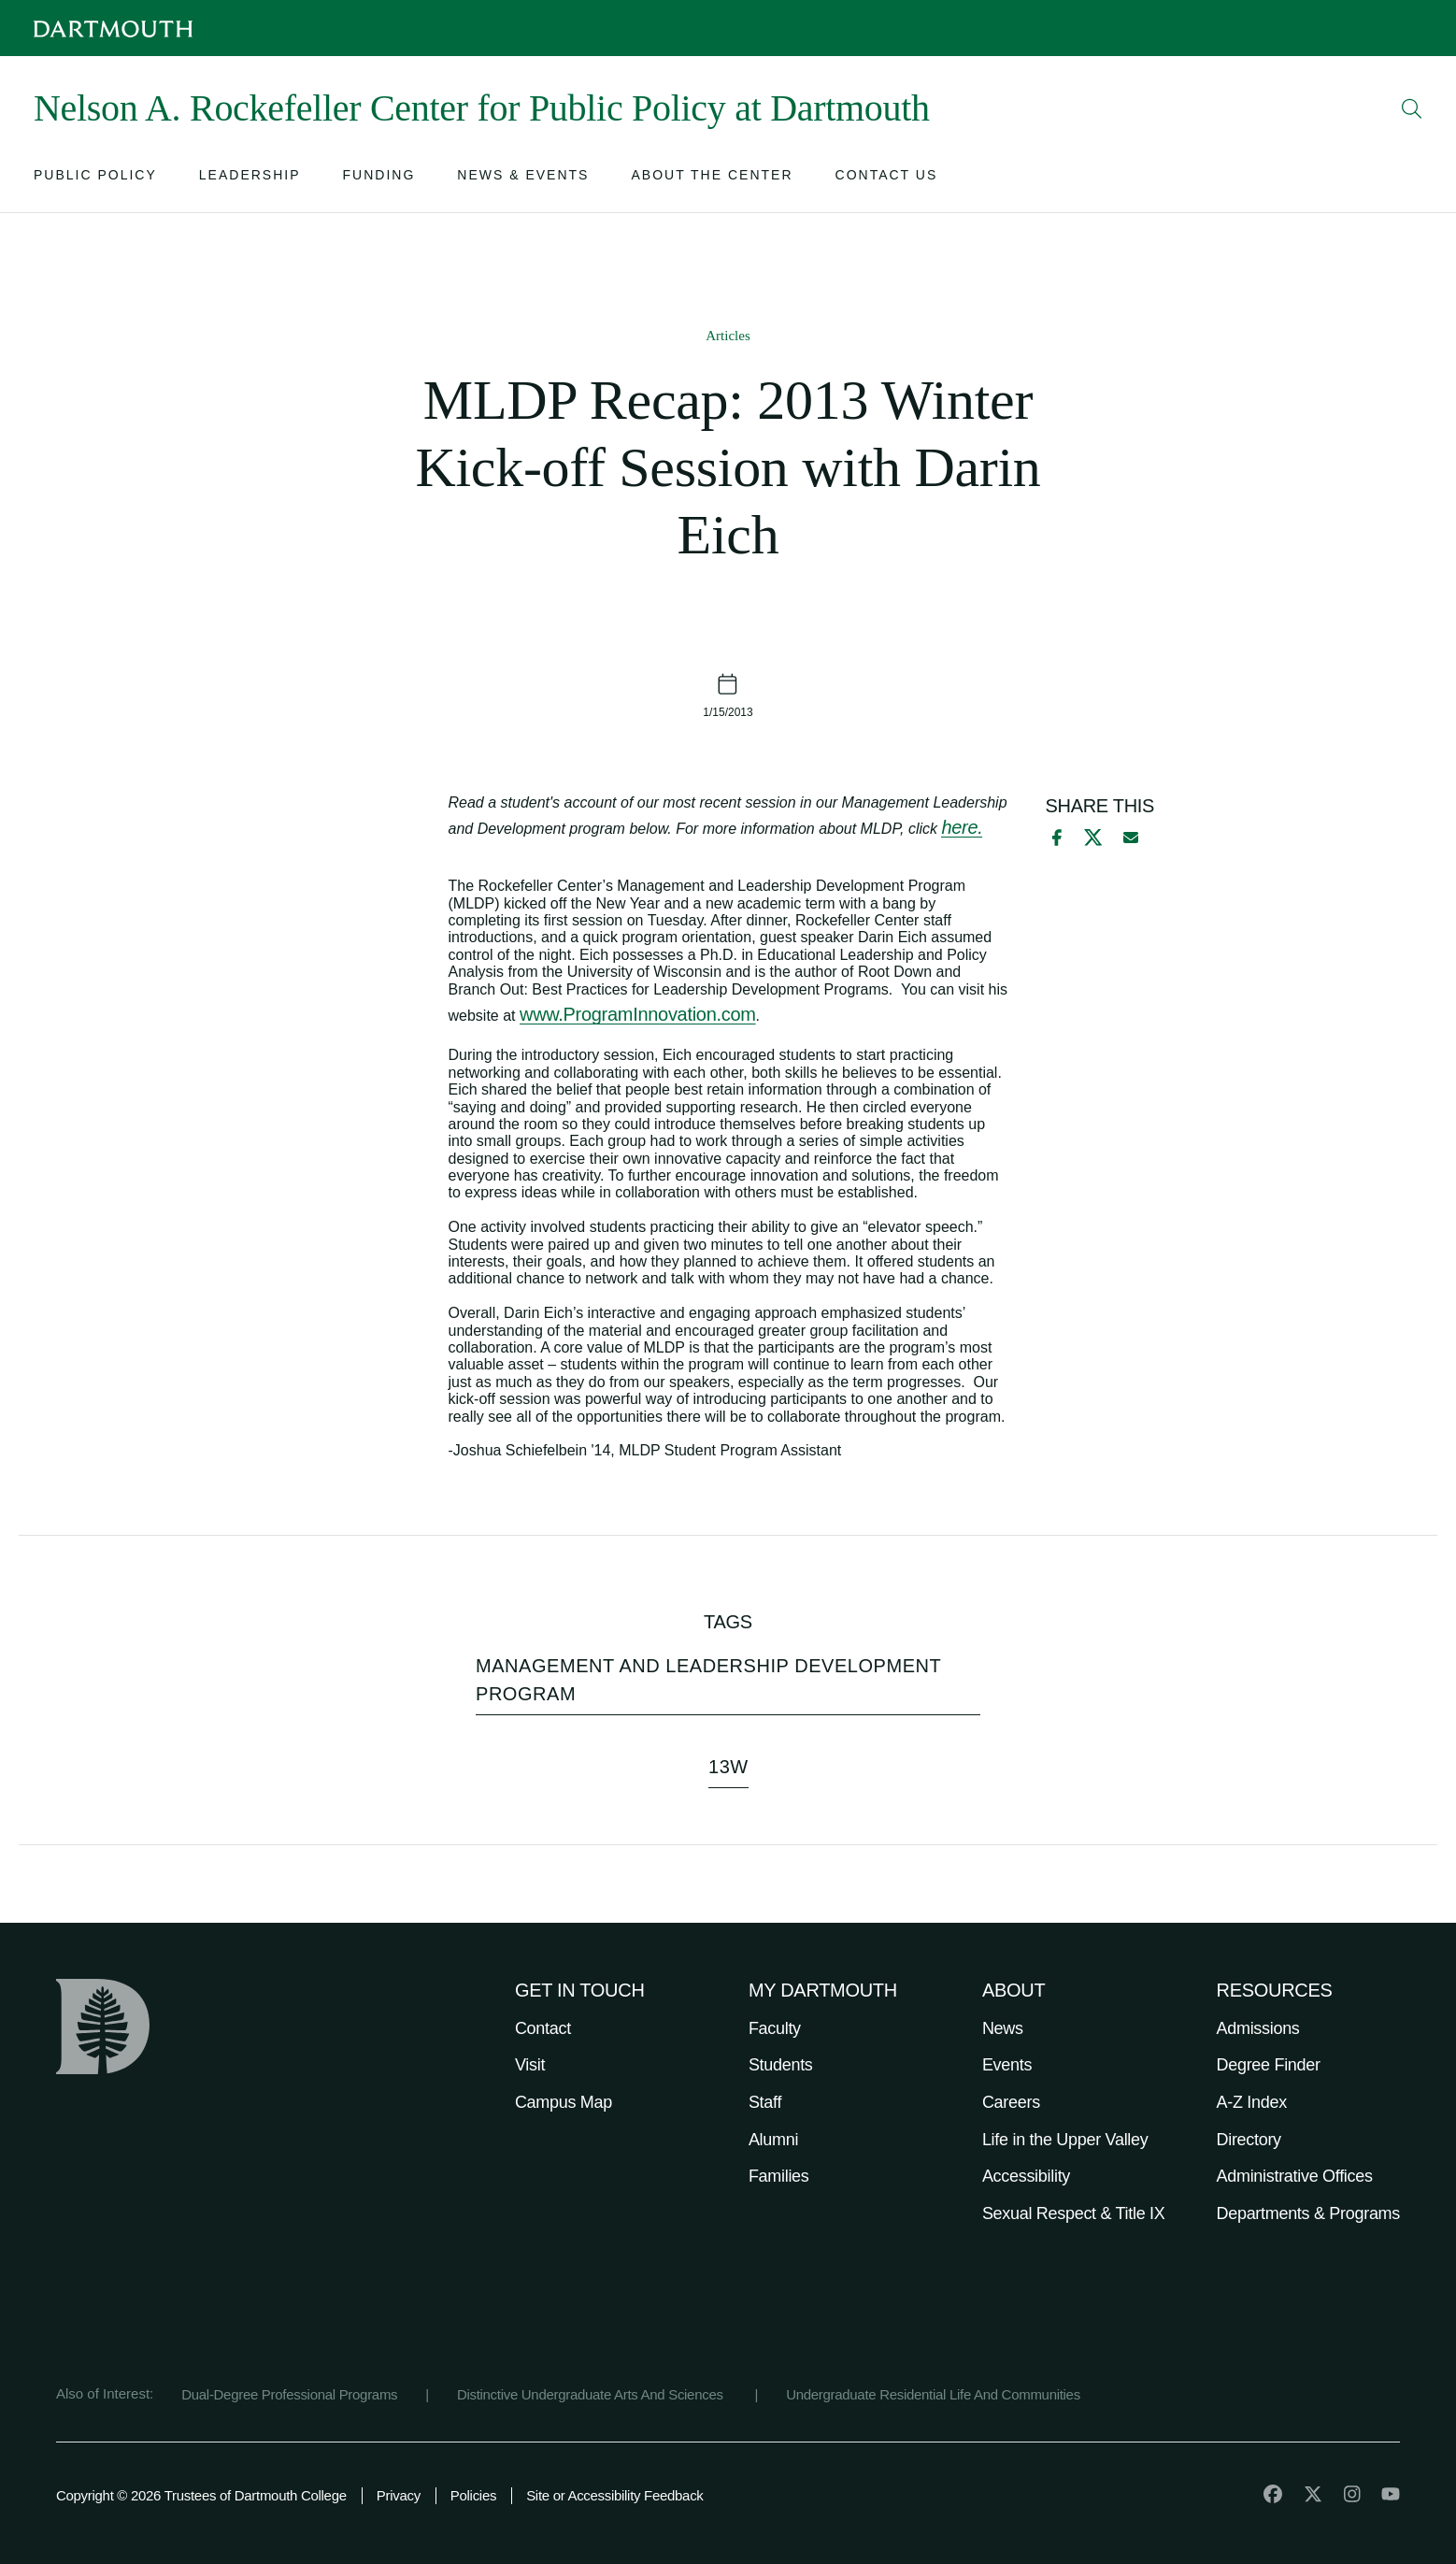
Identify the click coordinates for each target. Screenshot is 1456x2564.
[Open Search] (1412, 108)
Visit (530, 2064)
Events (1007, 2064)
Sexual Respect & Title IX (1073, 2213)
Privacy (399, 2495)
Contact (543, 2028)
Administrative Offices (1295, 2176)
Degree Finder (1268, 2064)
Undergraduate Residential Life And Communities (933, 2394)
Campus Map (563, 2102)
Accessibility (1026, 2176)
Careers (1011, 2102)
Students (781, 2064)
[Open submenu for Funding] (379, 179)
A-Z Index (1252, 2102)
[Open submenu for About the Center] (711, 179)
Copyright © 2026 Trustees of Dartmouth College (201, 2495)
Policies (473, 2495)
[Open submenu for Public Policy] (95, 179)
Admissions (1258, 2028)
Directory (1249, 2139)
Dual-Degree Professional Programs (289, 2394)
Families (779, 2176)
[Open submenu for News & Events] (523, 179)
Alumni (773, 2139)
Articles (727, 335)
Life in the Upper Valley (1065, 2139)
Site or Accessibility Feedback (614, 2495)
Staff (765, 2102)
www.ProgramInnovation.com (638, 1014)
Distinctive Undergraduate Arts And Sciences (592, 2394)
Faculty (775, 2028)
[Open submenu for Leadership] (250, 179)
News (1002, 2028)
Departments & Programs (1308, 2213)
